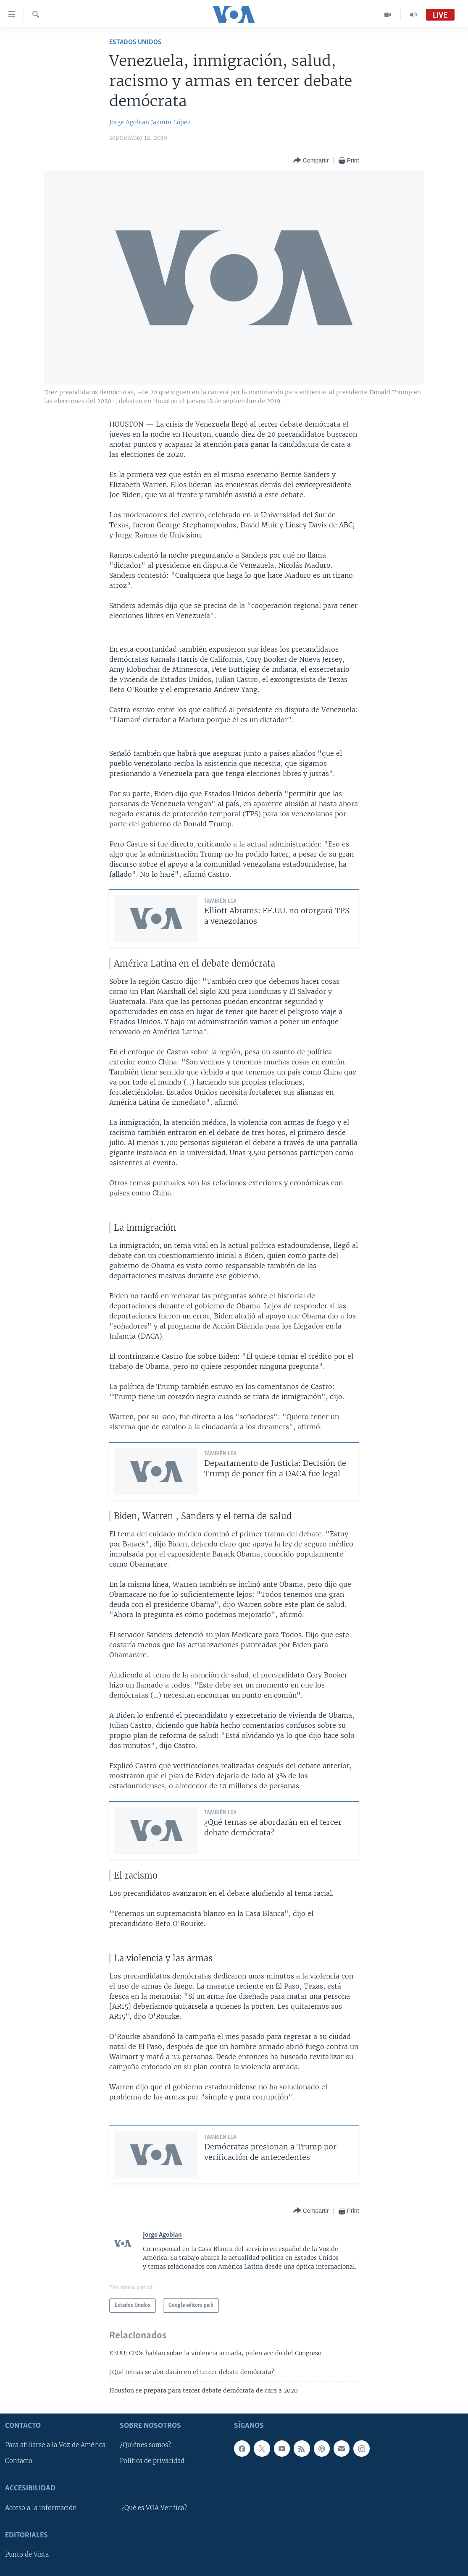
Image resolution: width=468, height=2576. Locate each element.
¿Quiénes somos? (145, 2445)
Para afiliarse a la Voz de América (55, 2445)
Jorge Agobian (129, 122)
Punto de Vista (27, 2554)
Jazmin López (171, 122)
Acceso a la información (41, 2507)
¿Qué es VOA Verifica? (154, 2507)
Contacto (18, 2461)
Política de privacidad (152, 2461)
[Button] (311, 161)
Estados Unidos (135, 42)
